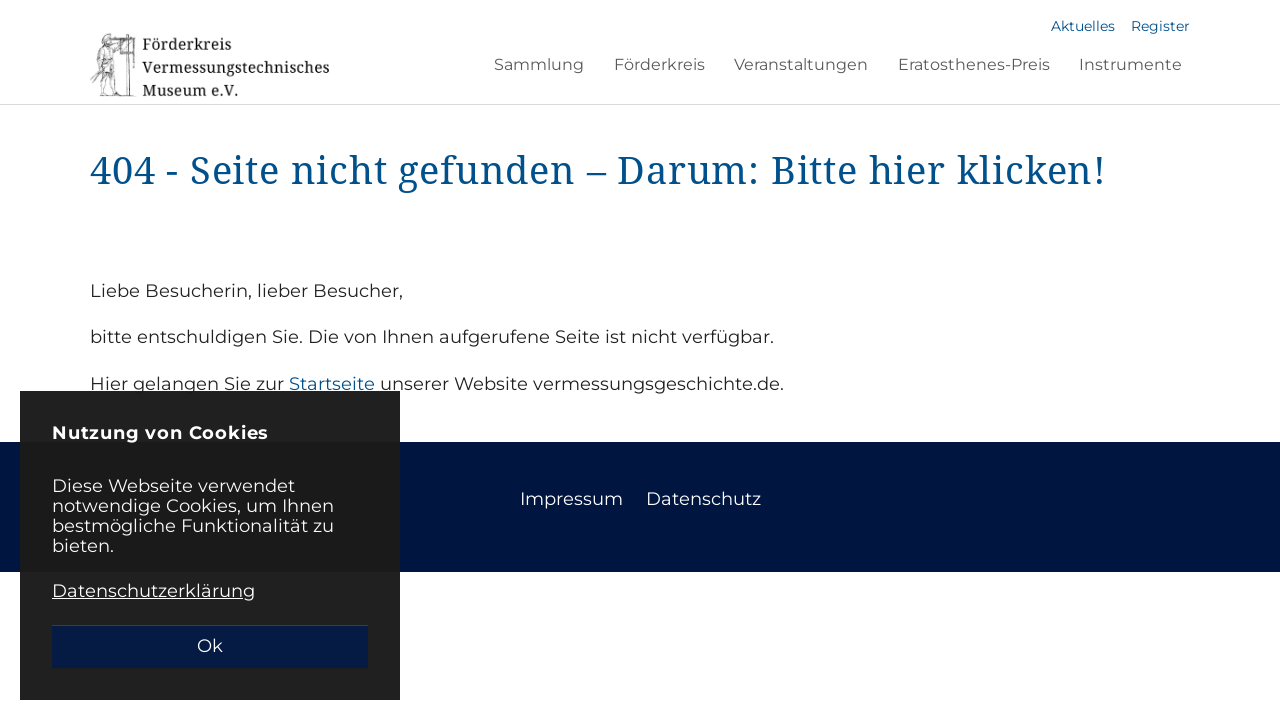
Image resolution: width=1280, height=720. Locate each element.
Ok (210, 646)
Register (1160, 26)
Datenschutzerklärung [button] (153, 591)
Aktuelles (1083, 26)
